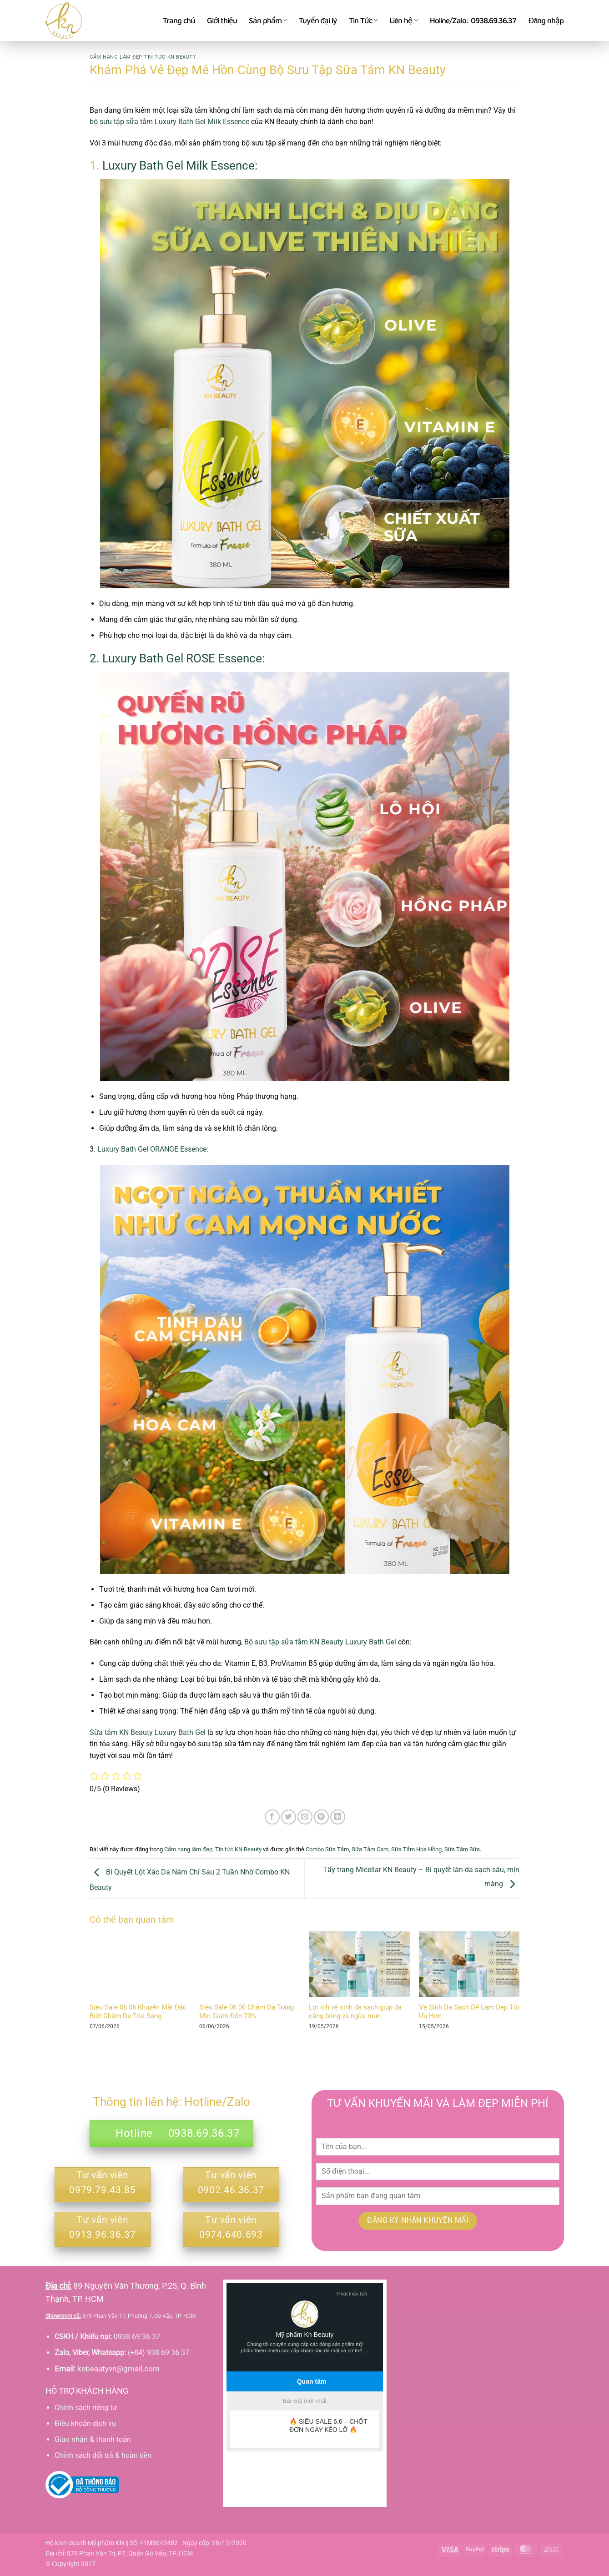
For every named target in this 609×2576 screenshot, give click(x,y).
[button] (546, 20)
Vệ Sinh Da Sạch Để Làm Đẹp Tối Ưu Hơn (469, 2011)
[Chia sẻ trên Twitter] (288, 1816)
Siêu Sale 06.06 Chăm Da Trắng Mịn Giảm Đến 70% (246, 2011)
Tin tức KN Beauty (170, 57)
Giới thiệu (222, 20)
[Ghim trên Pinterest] (321, 1816)
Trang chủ (179, 20)
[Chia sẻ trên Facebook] (272, 1816)
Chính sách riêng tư (86, 2407)
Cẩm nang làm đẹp (115, 57)
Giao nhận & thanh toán (93, 2439)
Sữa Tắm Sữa (462, 1849)
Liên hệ (403, 20)
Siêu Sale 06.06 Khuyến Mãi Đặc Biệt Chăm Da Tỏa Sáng (138, 2011)
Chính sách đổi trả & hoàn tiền (103, 2455)
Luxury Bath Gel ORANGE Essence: (152, 1149)
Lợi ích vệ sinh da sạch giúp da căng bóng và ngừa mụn (355, 2011)
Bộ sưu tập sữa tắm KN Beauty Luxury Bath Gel (319, 1642)
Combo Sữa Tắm (327, 1849)
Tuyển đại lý (318, 20)
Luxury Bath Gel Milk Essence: (179, 165)
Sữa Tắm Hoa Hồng (416, 1849)
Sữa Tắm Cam (370, 1849)
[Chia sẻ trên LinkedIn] (337, 1816)
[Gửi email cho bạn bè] (304, 1816)
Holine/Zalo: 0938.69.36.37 (473, 20)
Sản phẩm (268, 20)
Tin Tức (363, 20)
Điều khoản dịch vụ (85, 2423)
